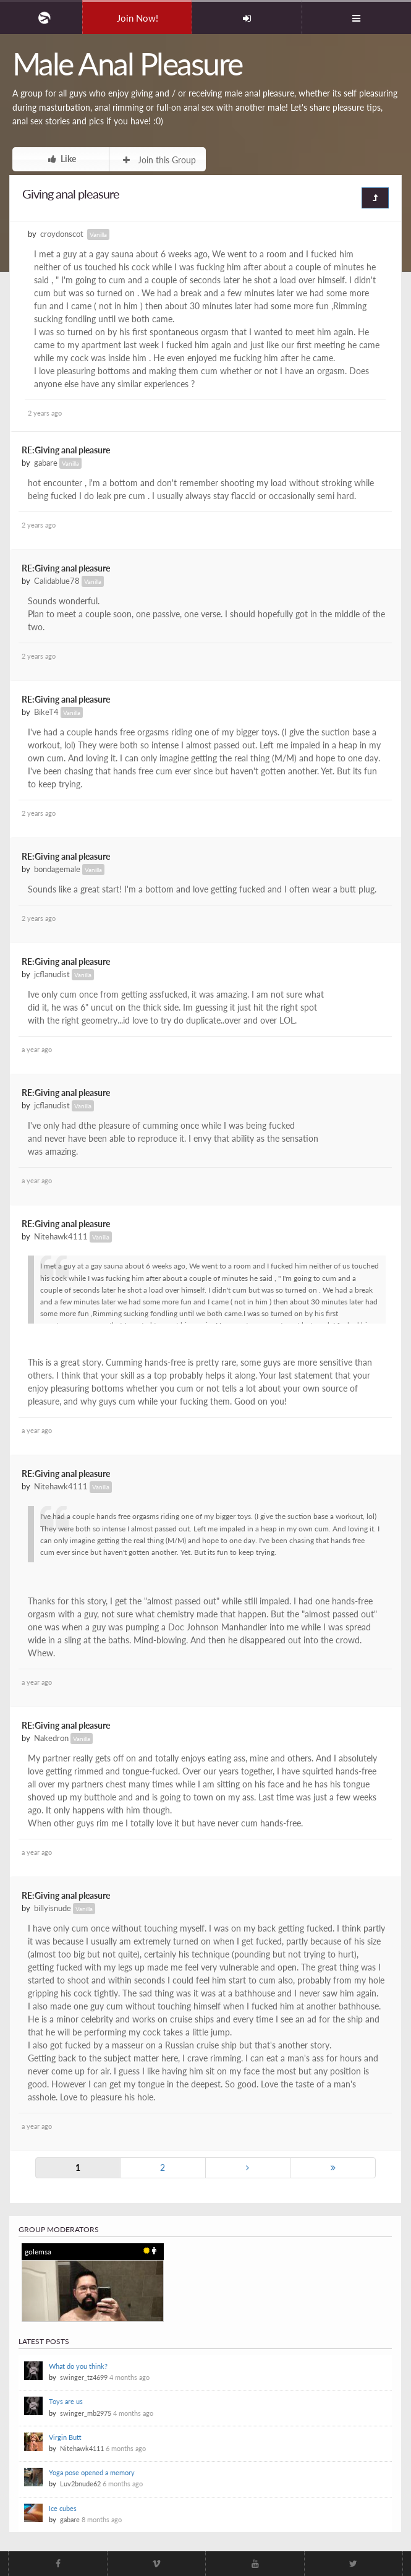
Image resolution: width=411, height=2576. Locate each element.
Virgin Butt (65, 2437)
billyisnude (52, 1908)
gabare (45, 463)
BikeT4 (46, 712)
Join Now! (137, 18)
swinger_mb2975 (85, 2413)
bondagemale (57, 869)
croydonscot (61, 234)
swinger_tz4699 (84, 2377)
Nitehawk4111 (61, 1236)
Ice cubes (63, 2508)
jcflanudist (52, 974)
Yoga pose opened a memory (92, 2472)
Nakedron (51, 1738)
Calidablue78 (57, 581)
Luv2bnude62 (80, 2484)
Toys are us (66, 2401)
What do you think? (78, 2366)
